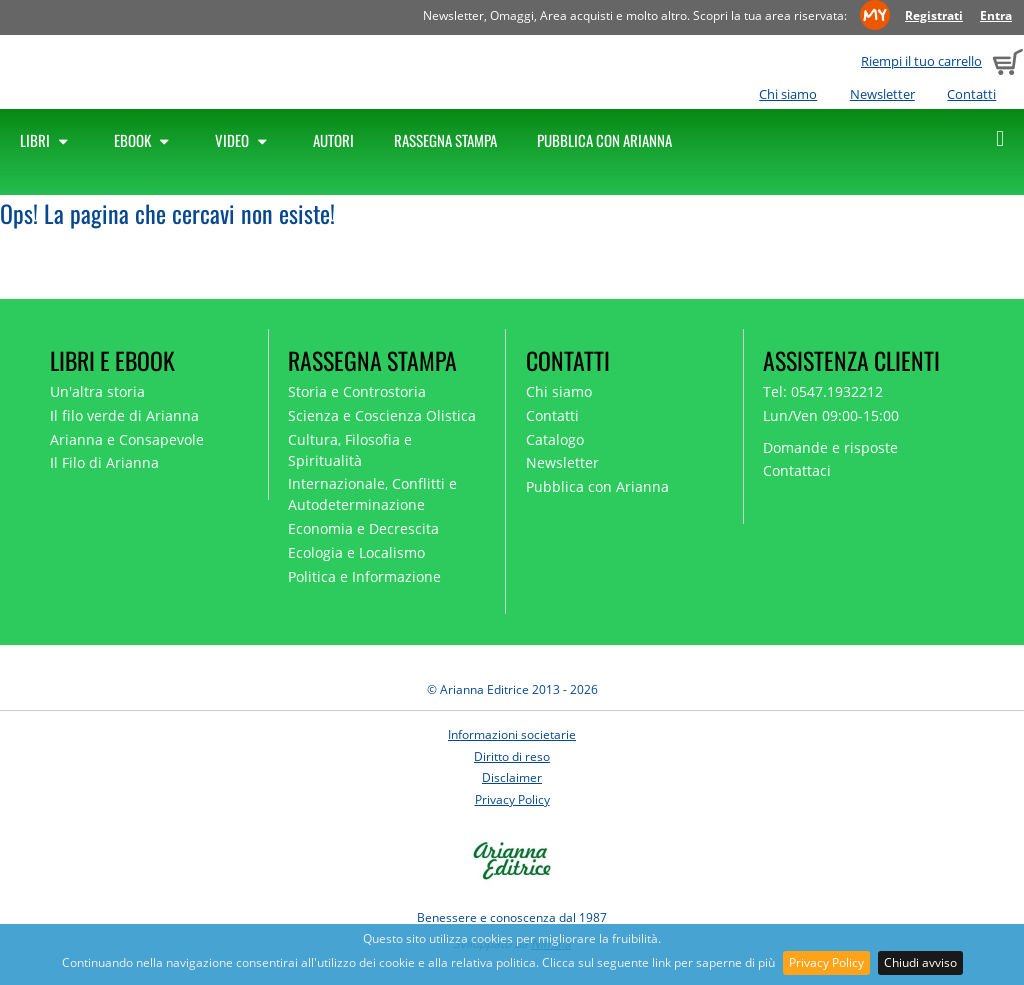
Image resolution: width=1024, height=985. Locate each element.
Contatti (971, 94)
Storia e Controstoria (357, 391)
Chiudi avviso (920, 962)
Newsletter (882, 94)
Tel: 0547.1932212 (823, 391)
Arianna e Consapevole (127, 439)
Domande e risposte (830, 447)
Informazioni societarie (512, 734)
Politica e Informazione (364, 576)
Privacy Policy (826, 962)
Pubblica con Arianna (604, 140)
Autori (333, 140)
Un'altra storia (97, 391)
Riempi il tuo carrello (921, 61)
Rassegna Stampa (445, 140)
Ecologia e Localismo (356, 552)
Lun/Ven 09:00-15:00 (831, 415)
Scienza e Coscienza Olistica (382, 415)
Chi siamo (788, 94)
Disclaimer (512, 777)
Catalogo (555, 439)
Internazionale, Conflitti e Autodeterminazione (372, 494)
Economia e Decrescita (363, 528)
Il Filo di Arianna (104, 462)
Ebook (144, 140)
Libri (47, 140)
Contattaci (797, 470)
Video (244, 140)
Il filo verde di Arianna (124, 415)
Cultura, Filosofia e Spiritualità (350, 450)
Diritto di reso (512, 756)
